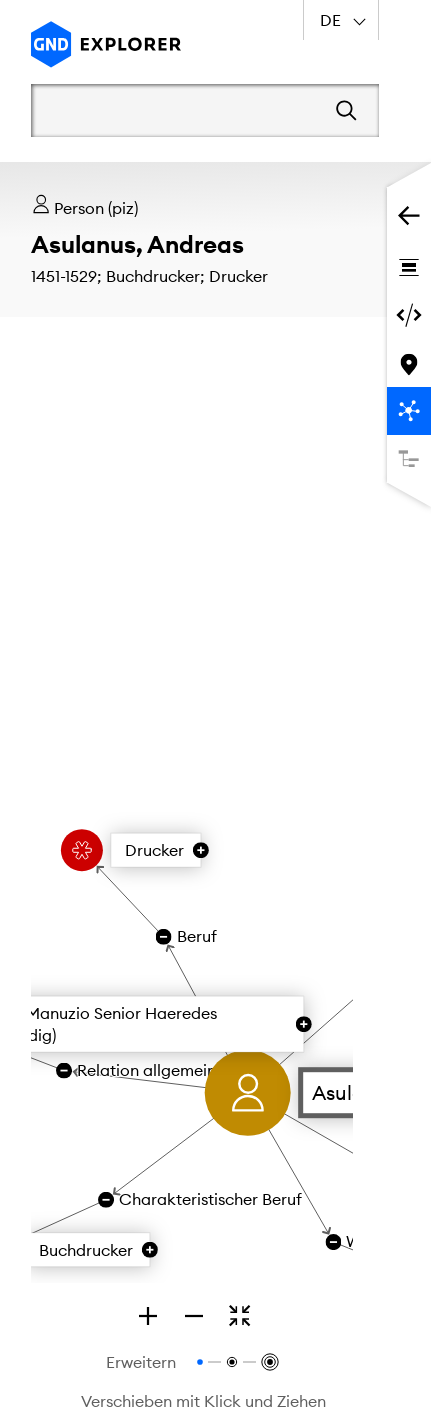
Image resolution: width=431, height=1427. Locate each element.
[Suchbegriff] (177, 110)
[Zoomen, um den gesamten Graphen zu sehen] (240, 1316)
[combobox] (341, 20)
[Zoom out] (194, 1316)
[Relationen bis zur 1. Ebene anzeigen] (200, 1362)
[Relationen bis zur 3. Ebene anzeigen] (268, 1362)
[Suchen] (346, 111)
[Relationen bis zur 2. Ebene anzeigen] (232, 1362)
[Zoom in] (148, 1316)
